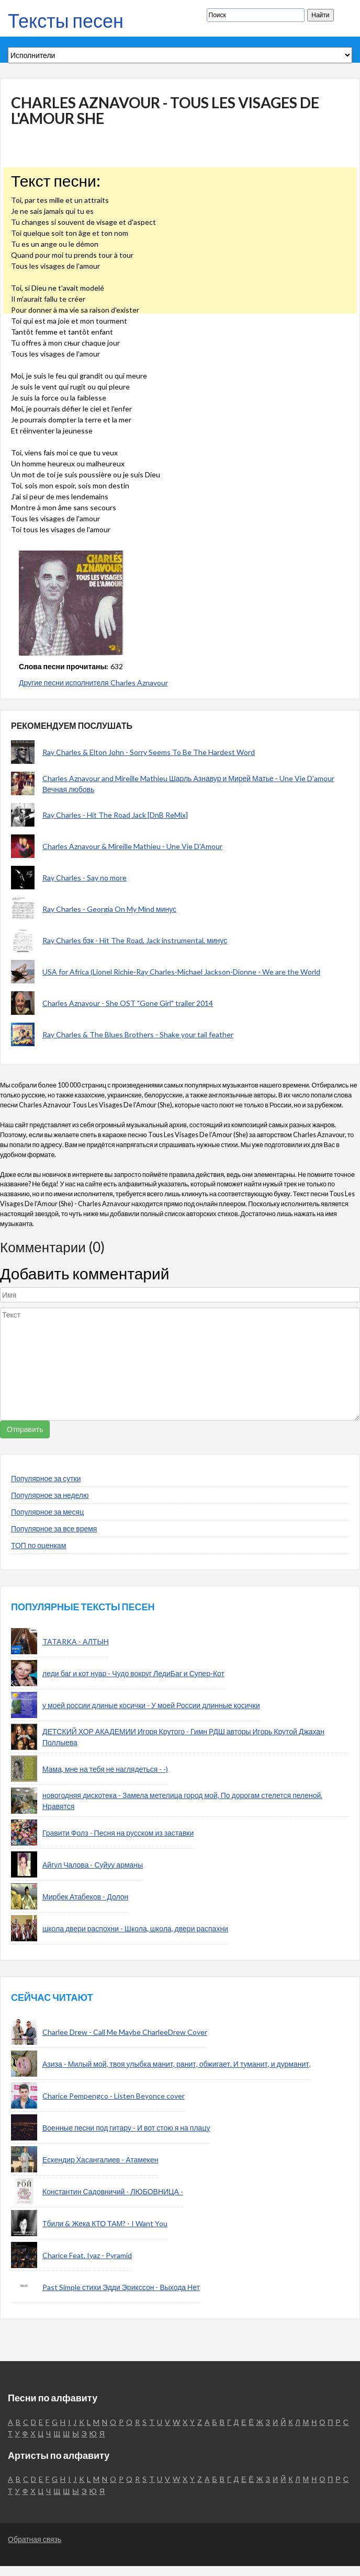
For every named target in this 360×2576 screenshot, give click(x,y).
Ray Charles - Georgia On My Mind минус (109, 909)
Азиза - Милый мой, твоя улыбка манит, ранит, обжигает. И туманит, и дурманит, (176, 2063)
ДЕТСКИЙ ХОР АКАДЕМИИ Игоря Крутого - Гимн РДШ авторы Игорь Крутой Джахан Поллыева (183, 1737)
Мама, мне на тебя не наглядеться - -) (105, 1769)
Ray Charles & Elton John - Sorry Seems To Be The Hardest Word (148, 752)
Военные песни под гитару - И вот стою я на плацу (126, 2127)
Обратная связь (34, 2539)
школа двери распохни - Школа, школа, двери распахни (135, 1928)
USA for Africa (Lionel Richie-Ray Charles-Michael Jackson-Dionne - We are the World (181, 971)
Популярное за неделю (50, 1495)
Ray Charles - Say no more (84, 877)
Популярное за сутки (46, 1478)
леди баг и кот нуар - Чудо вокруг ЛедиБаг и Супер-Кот (133, 1673)
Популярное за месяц (47, 1511)
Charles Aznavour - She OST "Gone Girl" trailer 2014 (127, 1003)
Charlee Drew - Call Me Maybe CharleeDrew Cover (124, 2032)
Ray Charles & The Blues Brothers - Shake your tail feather (137, 1034)
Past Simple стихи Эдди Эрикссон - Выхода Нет (121, 2287)
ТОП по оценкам (38, 1545)
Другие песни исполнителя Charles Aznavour (93, 682)
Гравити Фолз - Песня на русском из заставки (118, 1832)
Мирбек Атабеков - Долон (85, 1896)
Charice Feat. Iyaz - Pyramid (87, 2255)
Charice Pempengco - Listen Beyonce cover (113, 2095)
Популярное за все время (54, 1528)
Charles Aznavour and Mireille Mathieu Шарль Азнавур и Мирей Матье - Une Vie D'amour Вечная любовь (188, 784)
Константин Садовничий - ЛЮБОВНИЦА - (112, 2191)
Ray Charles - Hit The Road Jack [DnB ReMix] (115, 814)
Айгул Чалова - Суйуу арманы (92, 1864)
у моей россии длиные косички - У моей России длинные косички (151, 1705)
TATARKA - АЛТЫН (75, 1641)
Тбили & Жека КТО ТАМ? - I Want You (104, 2223)
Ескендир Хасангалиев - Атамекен (100, 2159)
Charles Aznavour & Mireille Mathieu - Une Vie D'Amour (132, 846)
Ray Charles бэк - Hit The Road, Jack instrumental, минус (134, 940)
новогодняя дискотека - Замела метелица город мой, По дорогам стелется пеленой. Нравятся (182, 1801)
